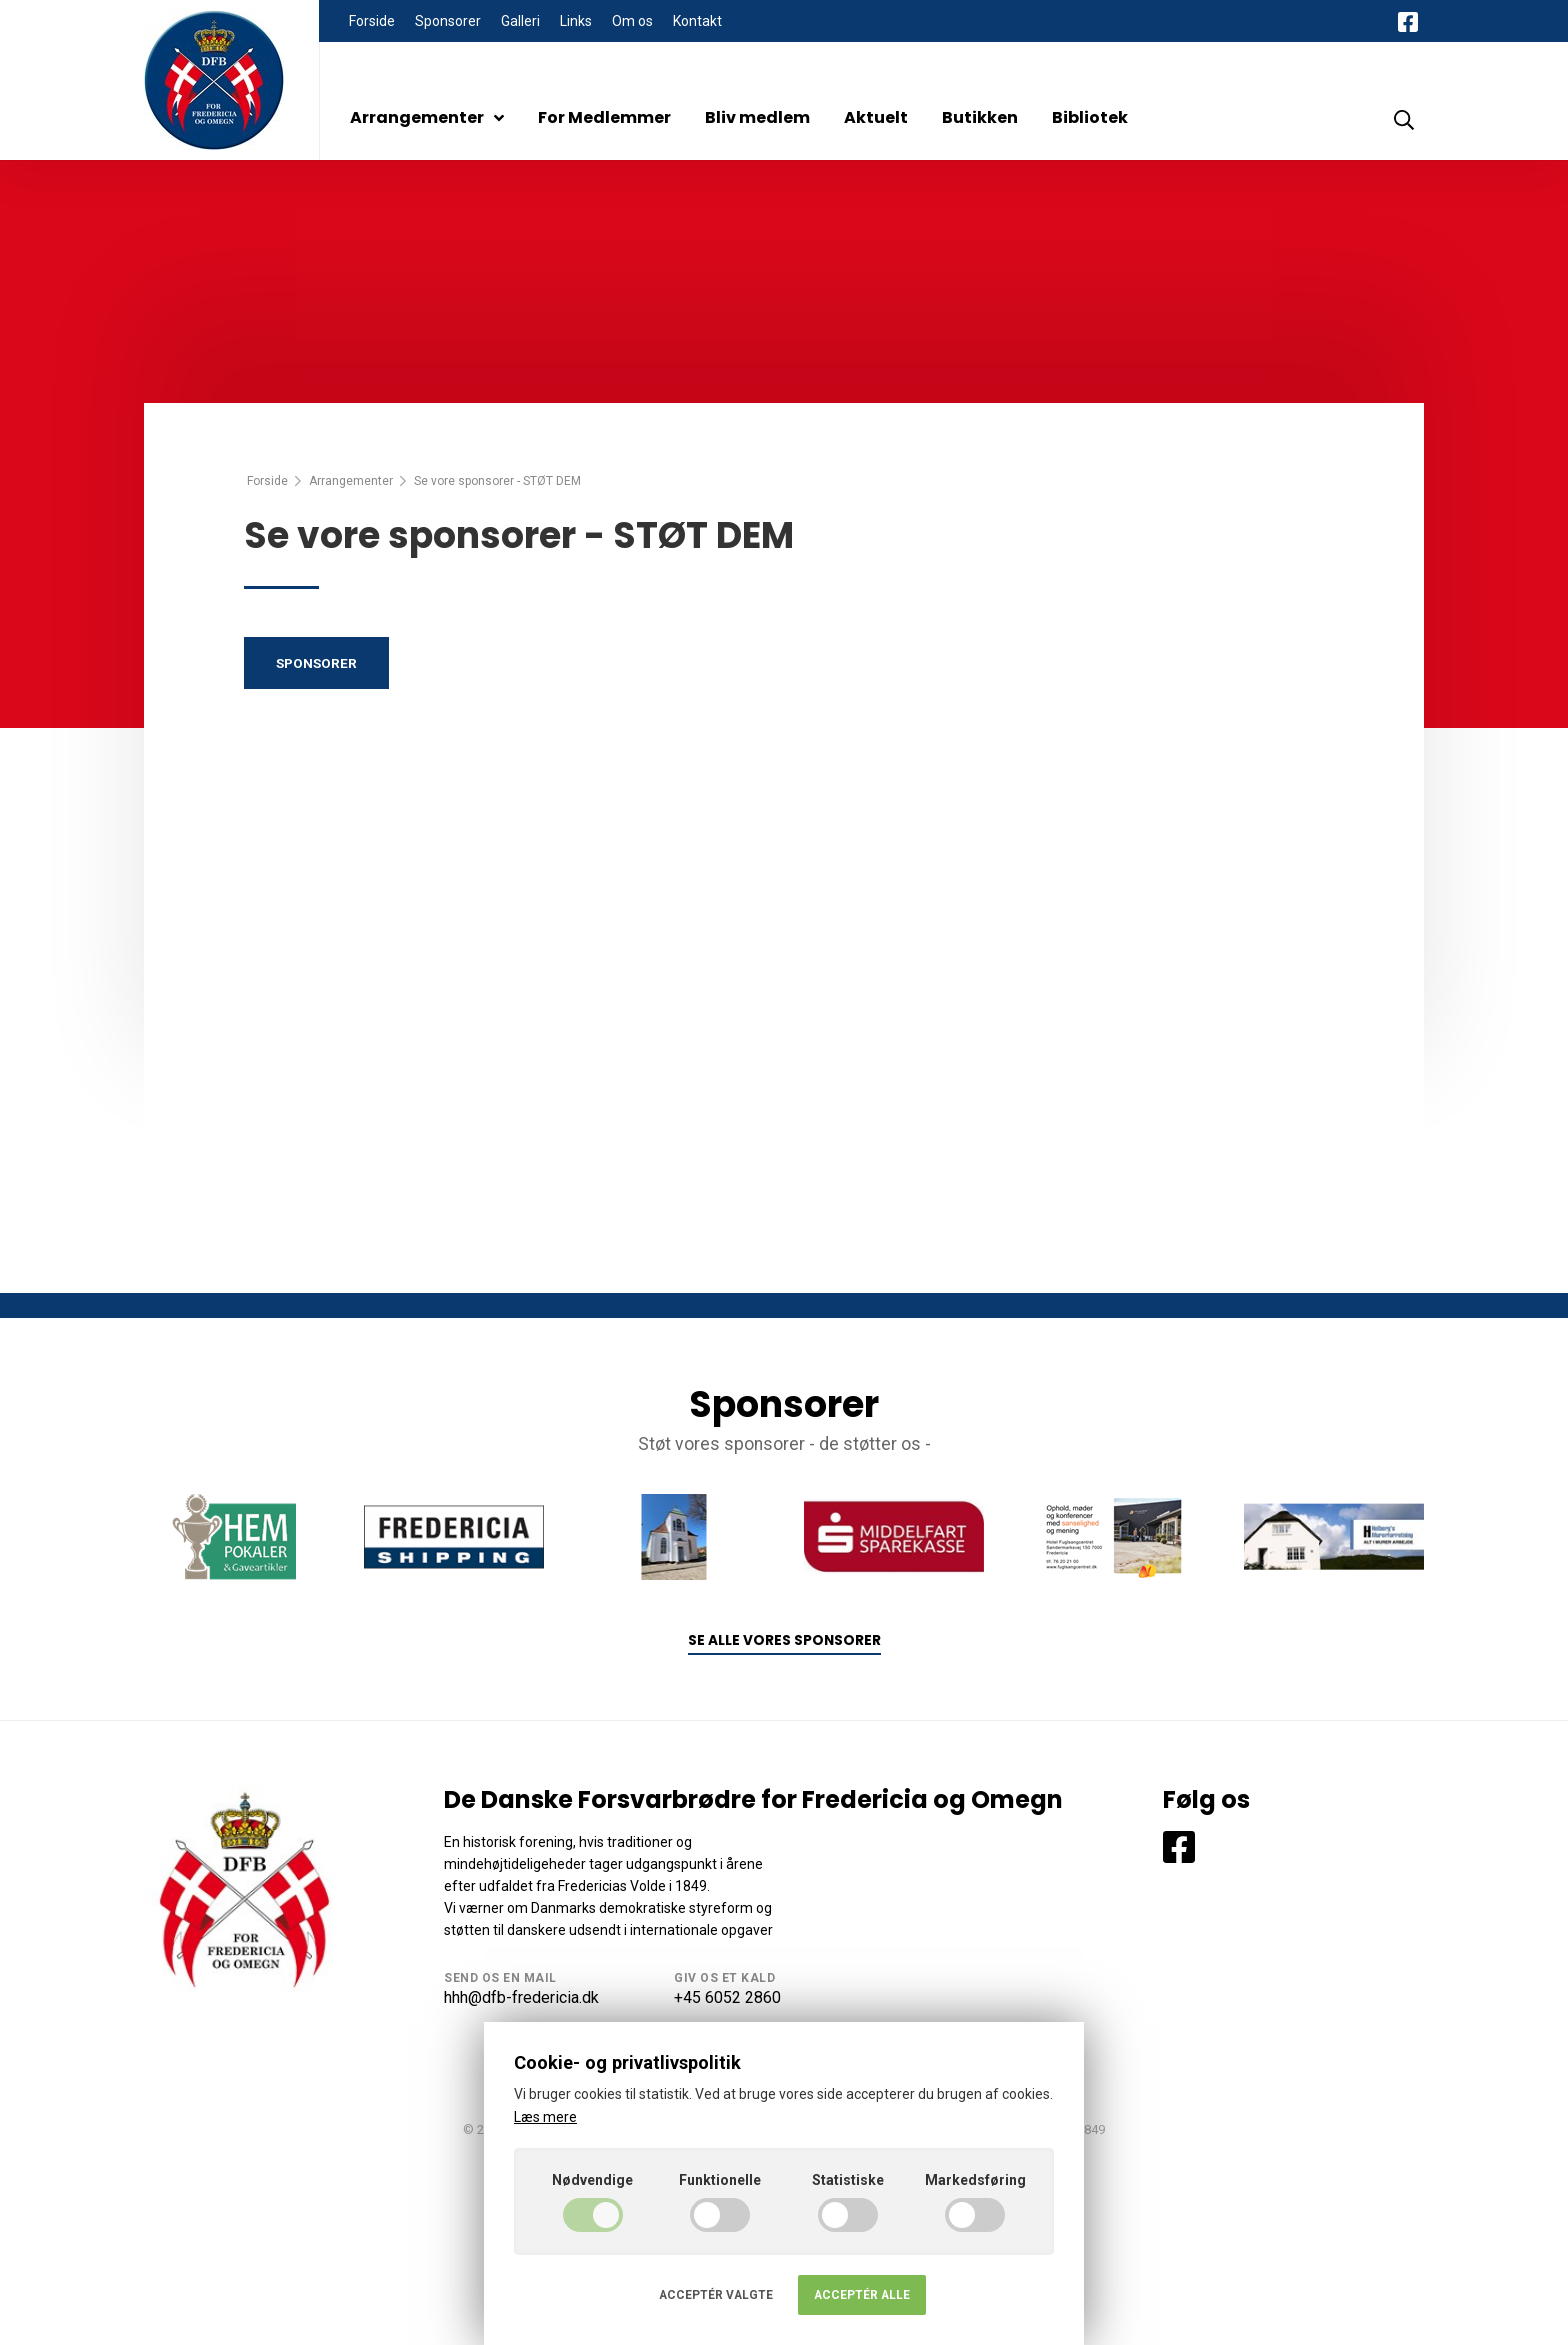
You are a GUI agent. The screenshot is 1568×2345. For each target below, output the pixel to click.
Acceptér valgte (716, 2295)
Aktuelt (876, 117)
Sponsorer (448, 21)
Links (576, 21)
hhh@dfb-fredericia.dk (521, 1997)
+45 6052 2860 (727, 1997)
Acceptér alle (862, 2295)
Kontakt (697, 21)
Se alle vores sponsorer (784, 1640)
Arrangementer (427, 117)
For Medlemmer (604, 117)
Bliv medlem (757, 117)
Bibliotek (1090, 117)
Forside (372, 21)
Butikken (980, 117)
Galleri (520, 21)
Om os (632, 21)
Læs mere (545, 2117)
